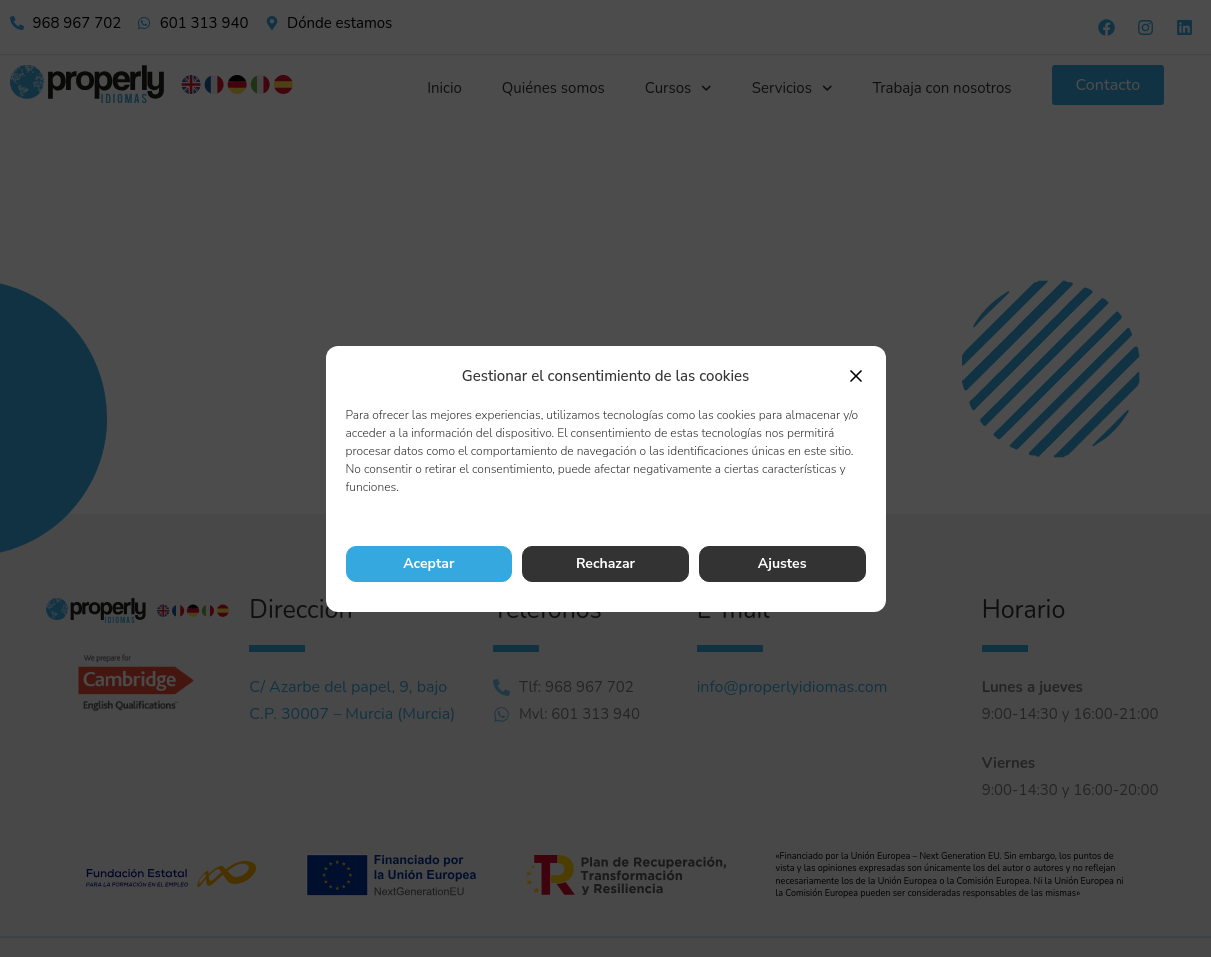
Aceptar (428, 563)
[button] (856, 376)
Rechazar (605, 563)
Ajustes (782, 563)
